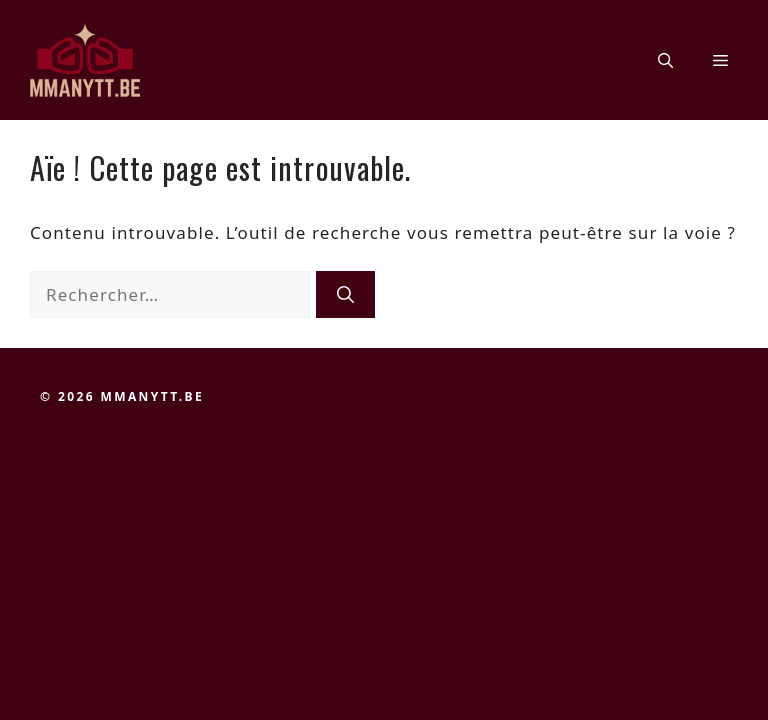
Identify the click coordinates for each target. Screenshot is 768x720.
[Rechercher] (345, 295)
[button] (665, 60)
